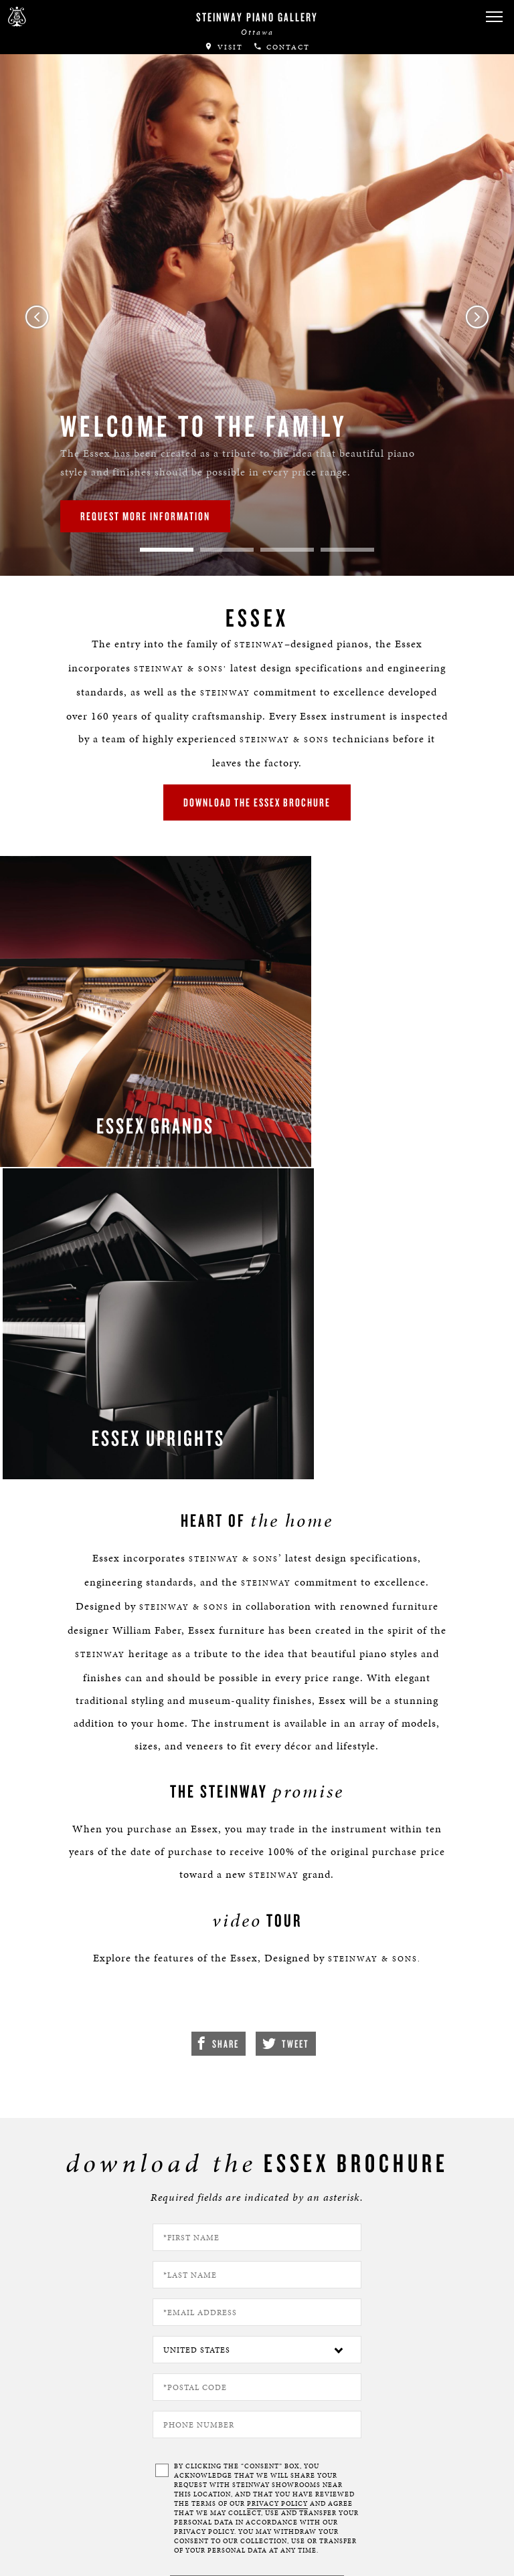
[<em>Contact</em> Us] (205, 2448)
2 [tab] (227, 550)
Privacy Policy (64, 2533)
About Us (53, 2513)
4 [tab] (347, 550)
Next (477, 317)
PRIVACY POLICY (277, 2111)
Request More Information (145, 516)
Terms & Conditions (77, 2552)
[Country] (257, 1957)
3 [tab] (287, 550)
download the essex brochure (257, 786)
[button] (153, 2448)
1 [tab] (166, 550)
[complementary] (417, 2502)
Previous (37, 317)
